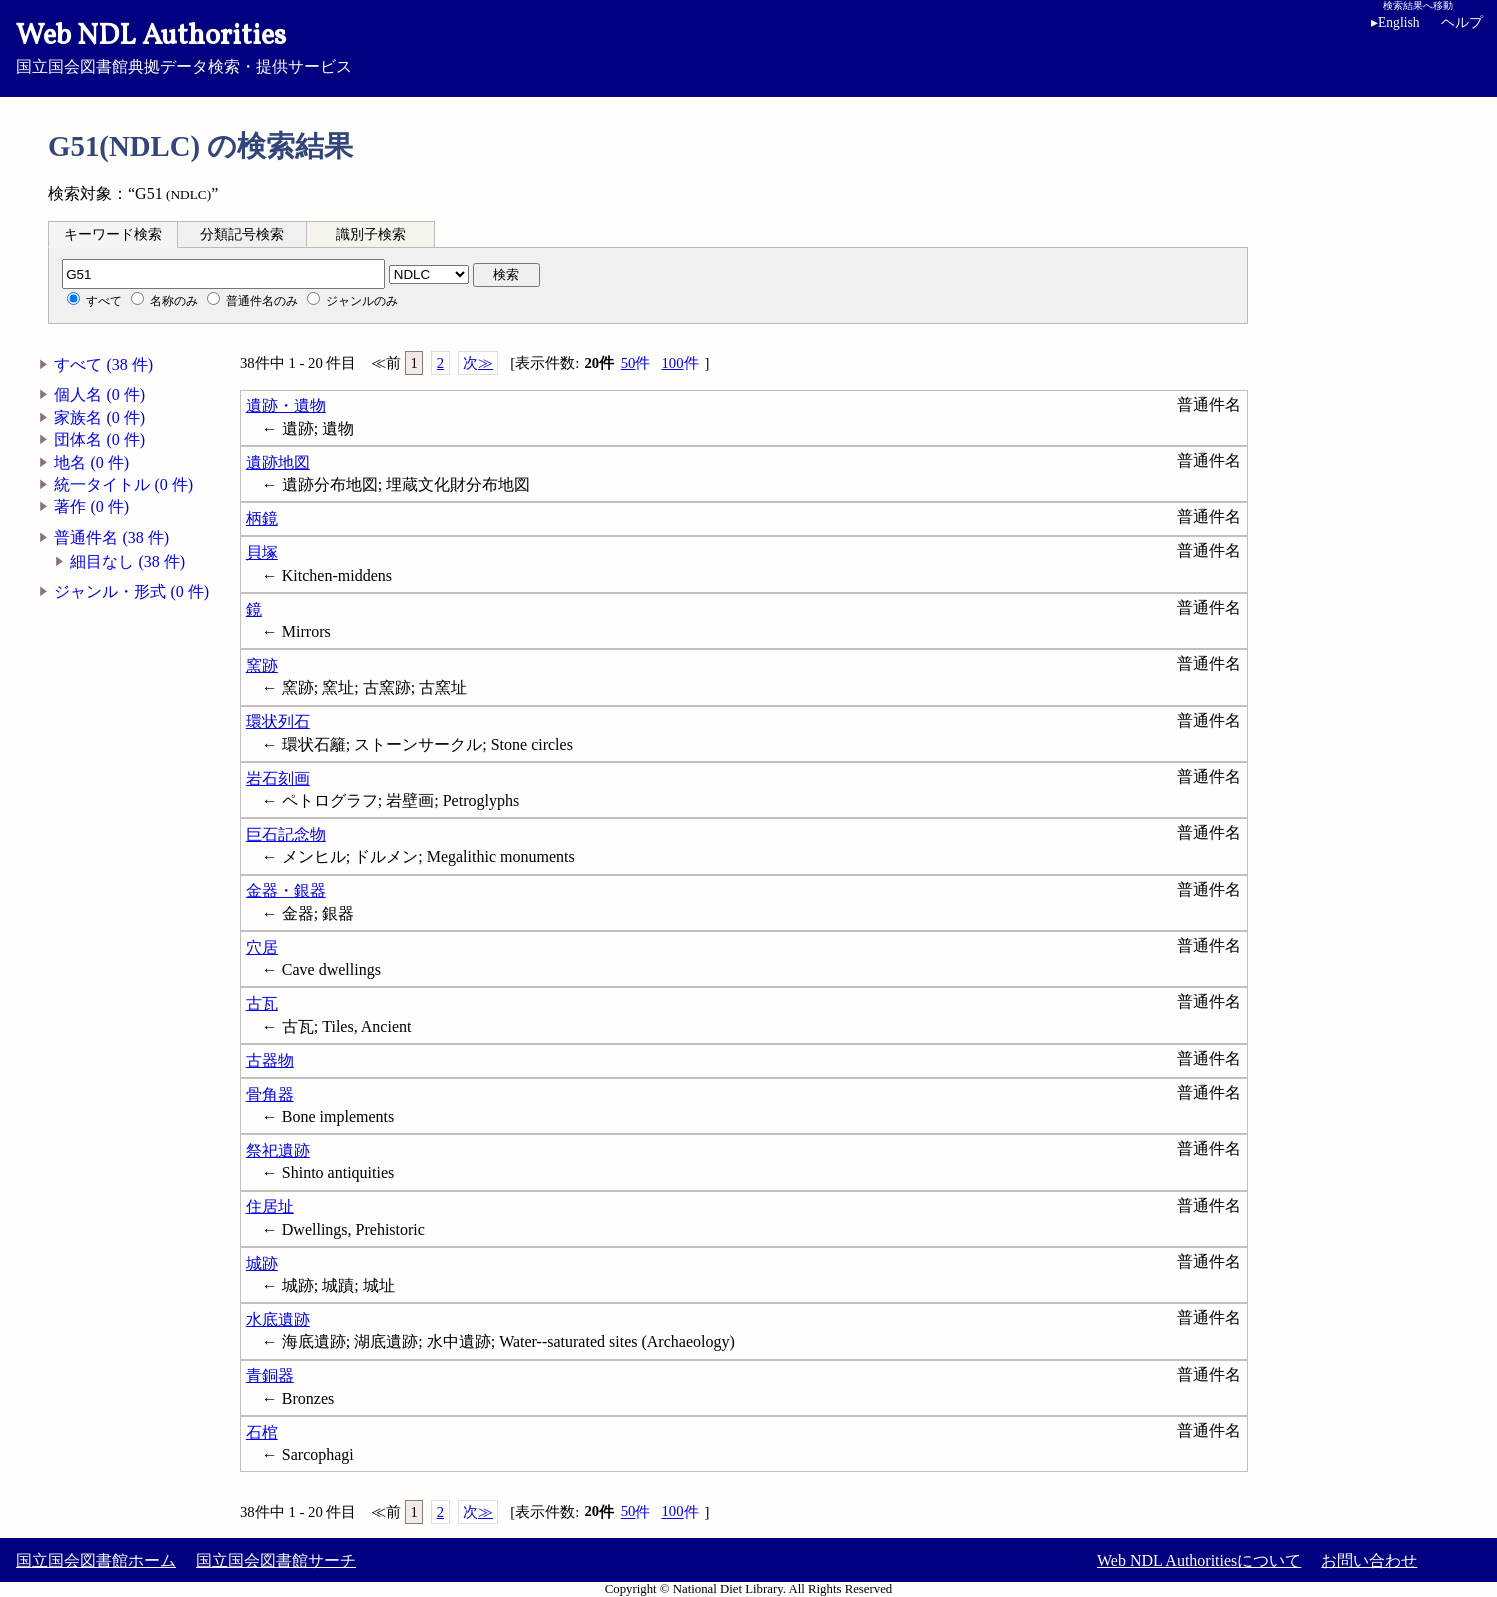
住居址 (270, 1206)
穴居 (262, 947)
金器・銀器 (286, 890)
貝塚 (262, 552)
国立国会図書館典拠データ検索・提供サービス (748, 46)
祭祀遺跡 (278, 1150)
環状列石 (278, 721)
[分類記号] (223, 274)
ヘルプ (1462, 22)
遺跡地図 (278, 462)
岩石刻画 (278, 778)
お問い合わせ (1369, 1560)
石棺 (262, 1432)
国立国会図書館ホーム (96, 1560)
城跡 (262, 1263)
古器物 (270, 1060)
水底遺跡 (278, 1319)
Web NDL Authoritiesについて (1199, 1560)
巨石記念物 (286, 834)
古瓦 (262, 1003)
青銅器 (270, 1375)
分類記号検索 (242, 234)
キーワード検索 (113, 234)
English (1395, 22)
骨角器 (270, 1094)
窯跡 (262, 665)
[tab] (113, 234)
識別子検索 (371, 234)
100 (679, 363)
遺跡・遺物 (286, 405)
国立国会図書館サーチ (276, 1560)
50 (636, 363)
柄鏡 (262, 518)
